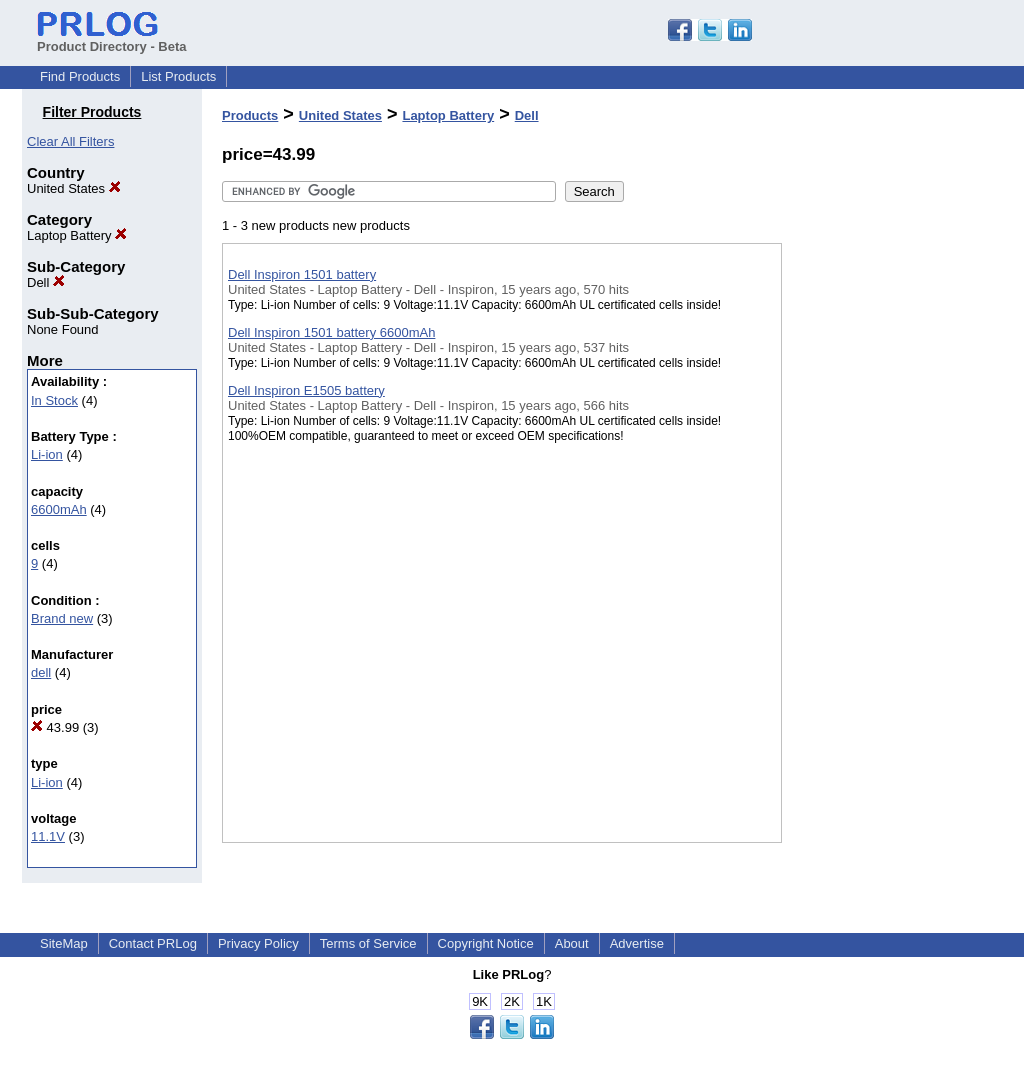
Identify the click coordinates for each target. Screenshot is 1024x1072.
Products (250, 115)
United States (74, 188)
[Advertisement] (882, 519)
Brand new (62, 618)
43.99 (55, 727)
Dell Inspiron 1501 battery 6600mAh (331, 332)
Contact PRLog (153, 943)
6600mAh (59, 509)
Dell (46, 282)
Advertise (637, 943)
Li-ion (47, 454)
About (572, 943)
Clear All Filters (70, 141)
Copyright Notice (486, 943)
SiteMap (64, 943)
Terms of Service (368, 943)
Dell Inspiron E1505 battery (306, 390)
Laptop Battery (77, 235)
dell (41, 672)
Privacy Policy (258, 943)
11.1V (48, 836)
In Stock (54, 400)
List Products (178, 76)
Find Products (80, 76)
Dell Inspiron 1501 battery (302, 274)
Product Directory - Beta (112, 39)
